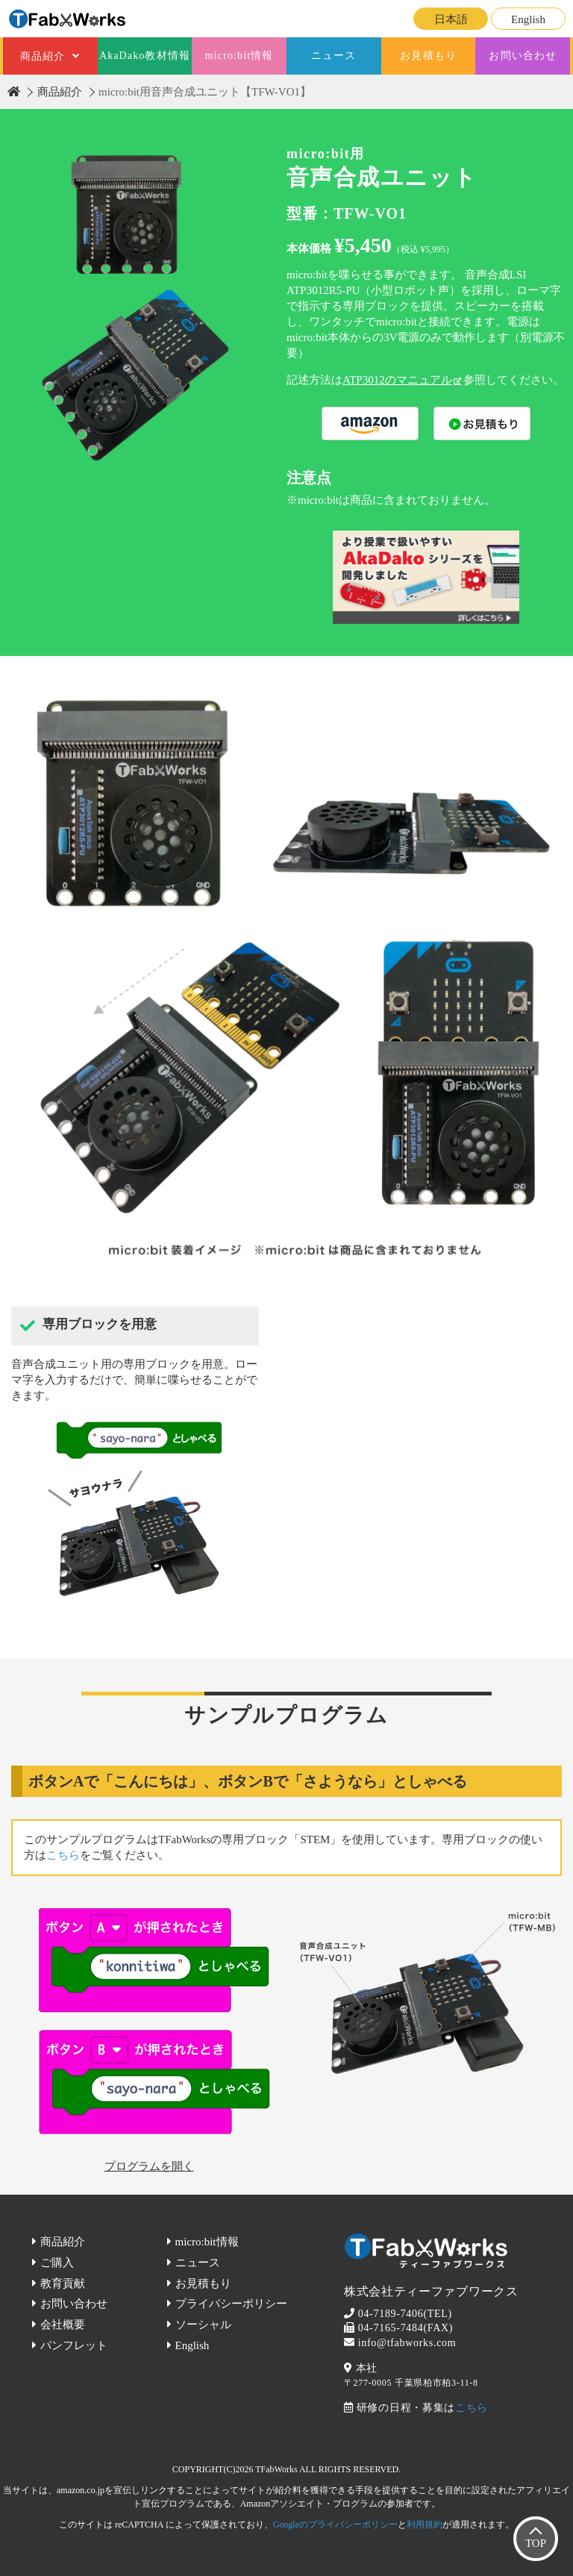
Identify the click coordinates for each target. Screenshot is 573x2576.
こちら (63, 1855)
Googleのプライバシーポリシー (335, 2524)
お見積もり (428, 55)
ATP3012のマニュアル (397, 380)
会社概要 (62, 2324)
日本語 (451, 19)
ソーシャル (203, 2324)
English (528, 19)
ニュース (333, 55)
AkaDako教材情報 (144, 55)
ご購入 (57, 2263)
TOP (535, 2543)
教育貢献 (62, 2283)
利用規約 (424, 2524)
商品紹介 (42, 56)
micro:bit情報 (239, 55)
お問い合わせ (523, 55)
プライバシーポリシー (231, 2304)
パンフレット (73, 2345)
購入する (370, 423)
